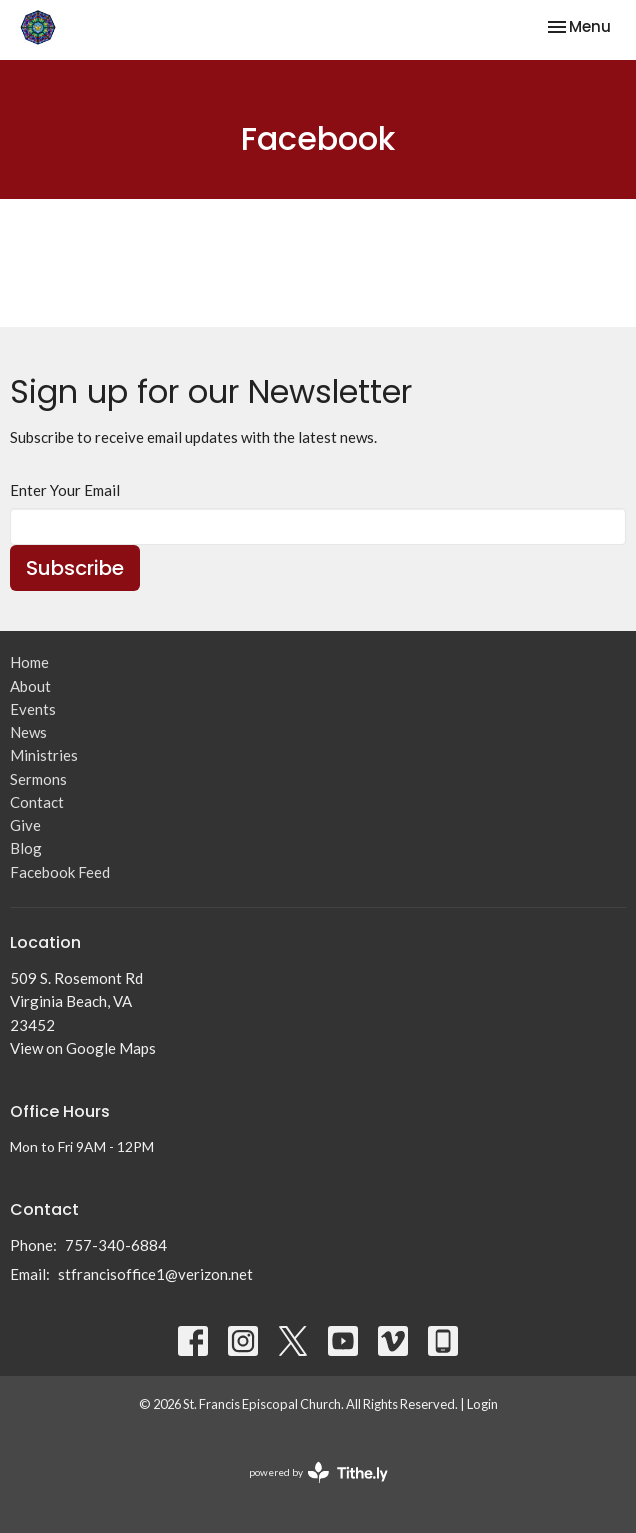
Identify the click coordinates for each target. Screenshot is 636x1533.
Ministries (44, 755)
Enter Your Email (65, 490)
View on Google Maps (83, 1048)
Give (25, 825)
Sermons (38, 779)
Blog (26, 848)
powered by (318, 1472)
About (30, 686)
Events (33, 709)
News (28, 732)
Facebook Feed (60, 872)
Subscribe (75, 568)
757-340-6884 (116, 1245)
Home (29, 662)
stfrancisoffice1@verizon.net (155, 1274)
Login (482, 1404)
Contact (37, 802)
